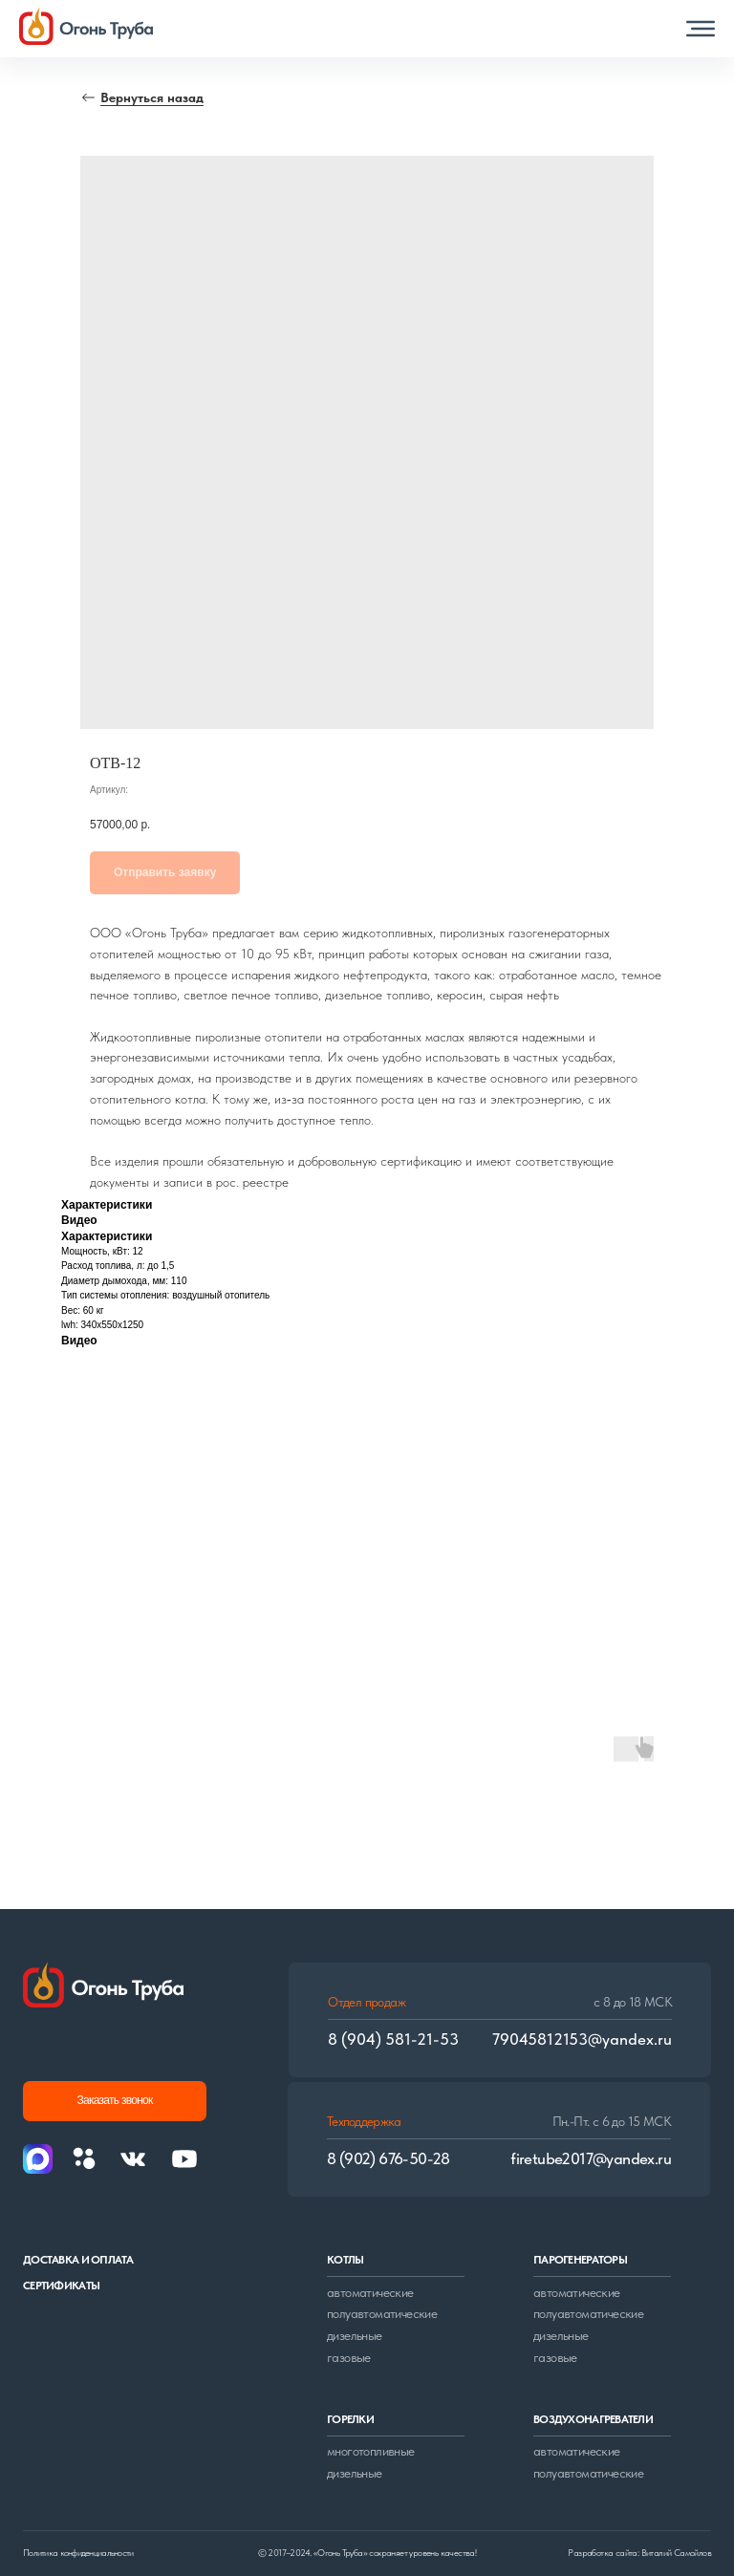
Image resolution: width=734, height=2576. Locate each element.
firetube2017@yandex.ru (590, 2158)
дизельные (354, 2335)
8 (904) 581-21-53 (393, 2039)
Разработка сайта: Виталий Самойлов (639, 2552)
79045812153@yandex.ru (582, 2039)
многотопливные (371, 2450)
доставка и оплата (78, 2259)
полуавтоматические (382, 2313)
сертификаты (61, 2285)
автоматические (370, 2292)
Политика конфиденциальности (78, 2552)
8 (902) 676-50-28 (388, 2158)
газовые (349, 2357)
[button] (700, 29)
